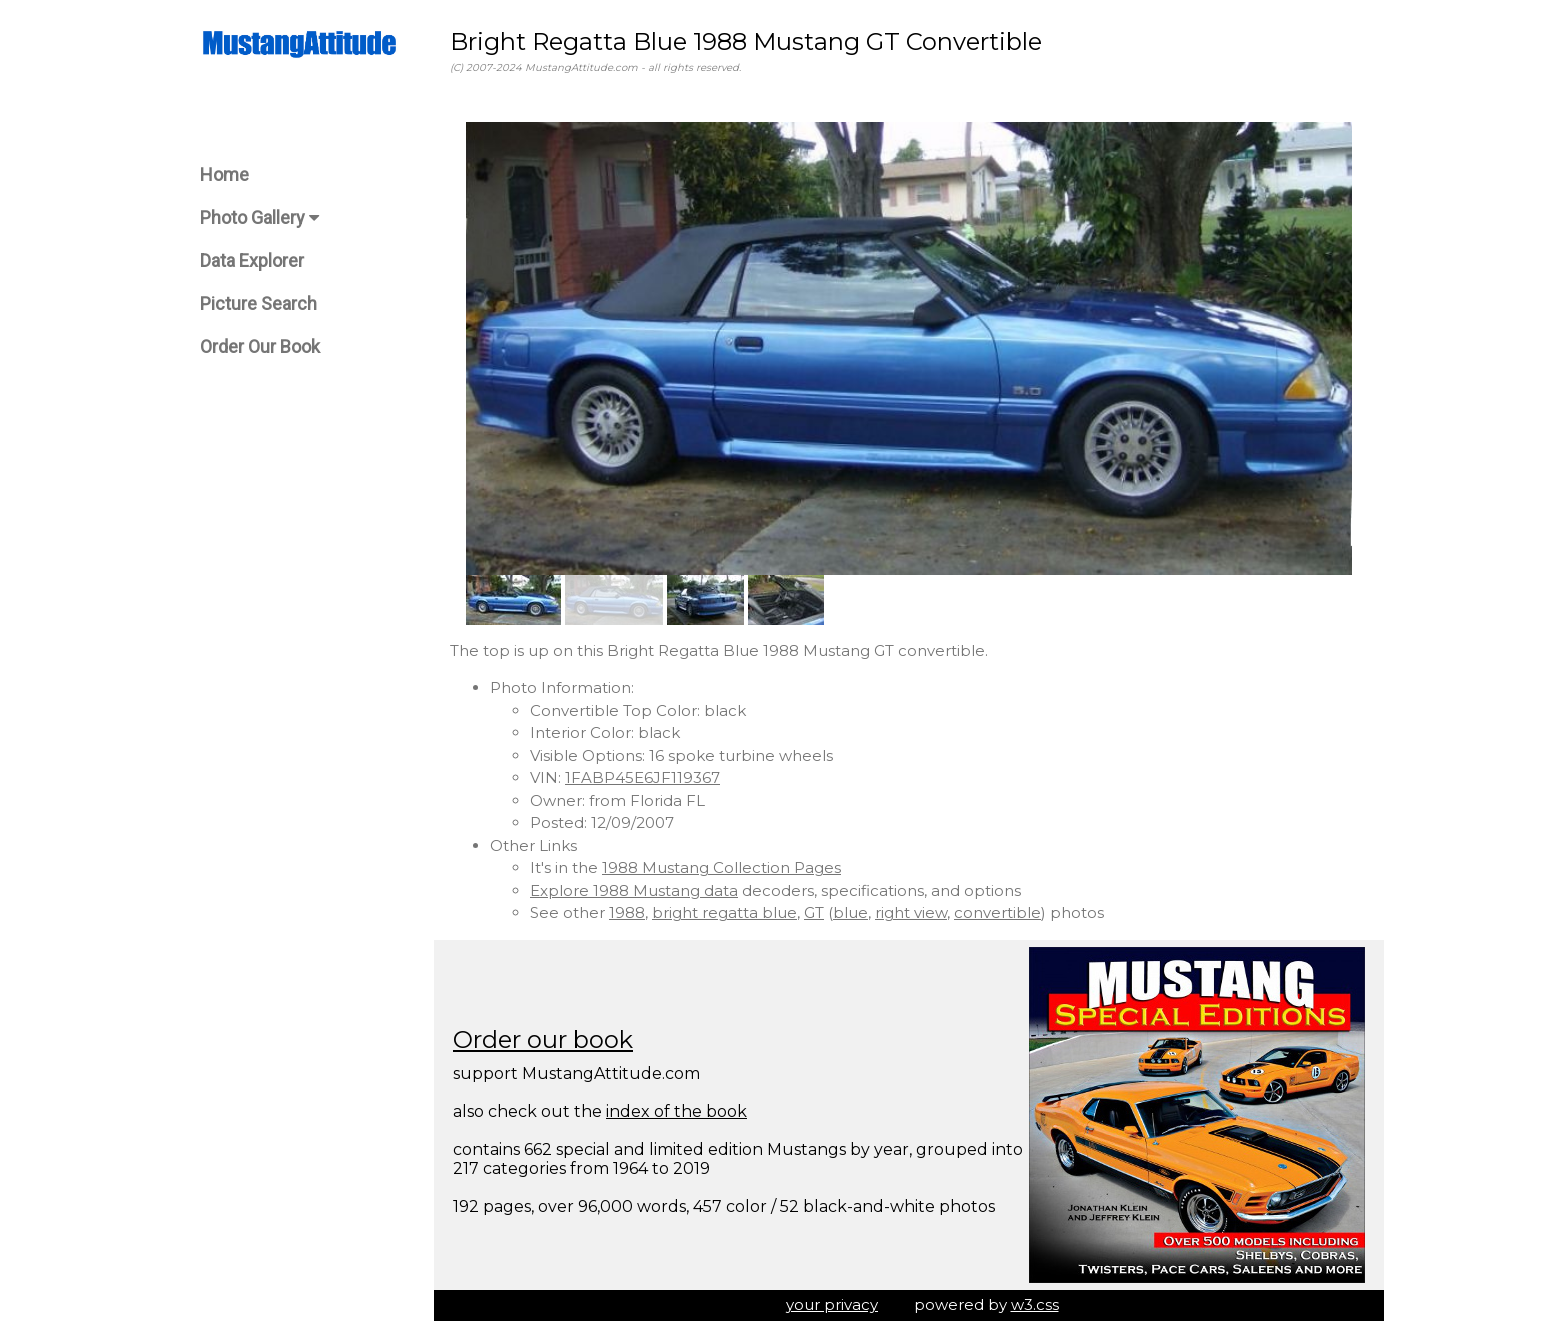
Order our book (543, 1039)
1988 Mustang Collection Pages (721, 867)
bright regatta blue (724, 912)
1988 (627, 912)
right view (911, 912)
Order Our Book (260, 346)
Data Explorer (252, 260)
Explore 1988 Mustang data (634, 890)
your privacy (832, 1304)
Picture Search (258, 303)
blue (850, 912)
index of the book (676, 1111)
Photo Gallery (259, 217)
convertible (997, 912)
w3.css (1035, 1304)
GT (814, 912)
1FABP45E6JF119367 (642, 777)
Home (224, 174)
